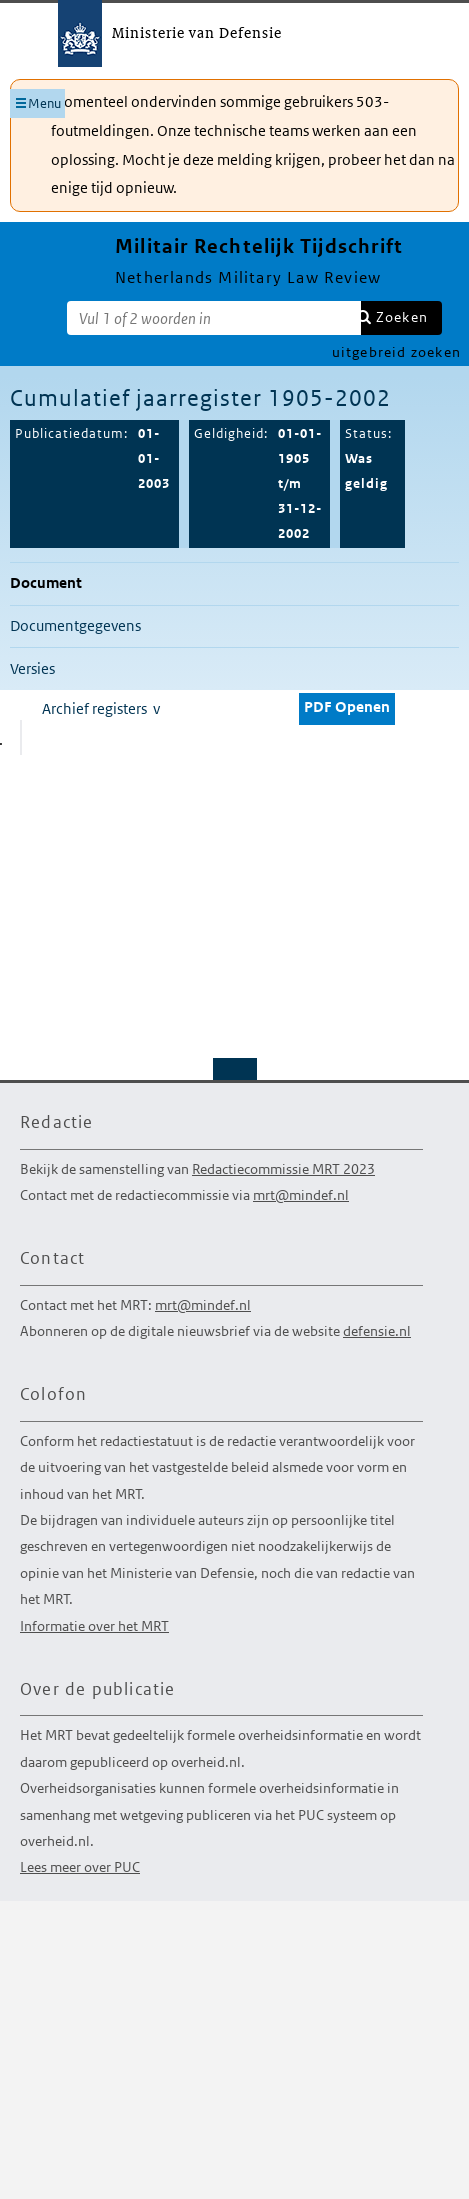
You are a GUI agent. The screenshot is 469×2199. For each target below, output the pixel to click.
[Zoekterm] (214, 318)
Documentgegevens (75, 625)
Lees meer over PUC (80, 1867)
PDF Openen (347, 706)
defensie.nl (377, 1331)
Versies (32, 668)
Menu (44, 103)
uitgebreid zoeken (396, 352)
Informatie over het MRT (94, 1626)
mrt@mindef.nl (301, 1195)
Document (46, 582)
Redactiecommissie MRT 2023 (283, 1169)
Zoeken (402, 317)
